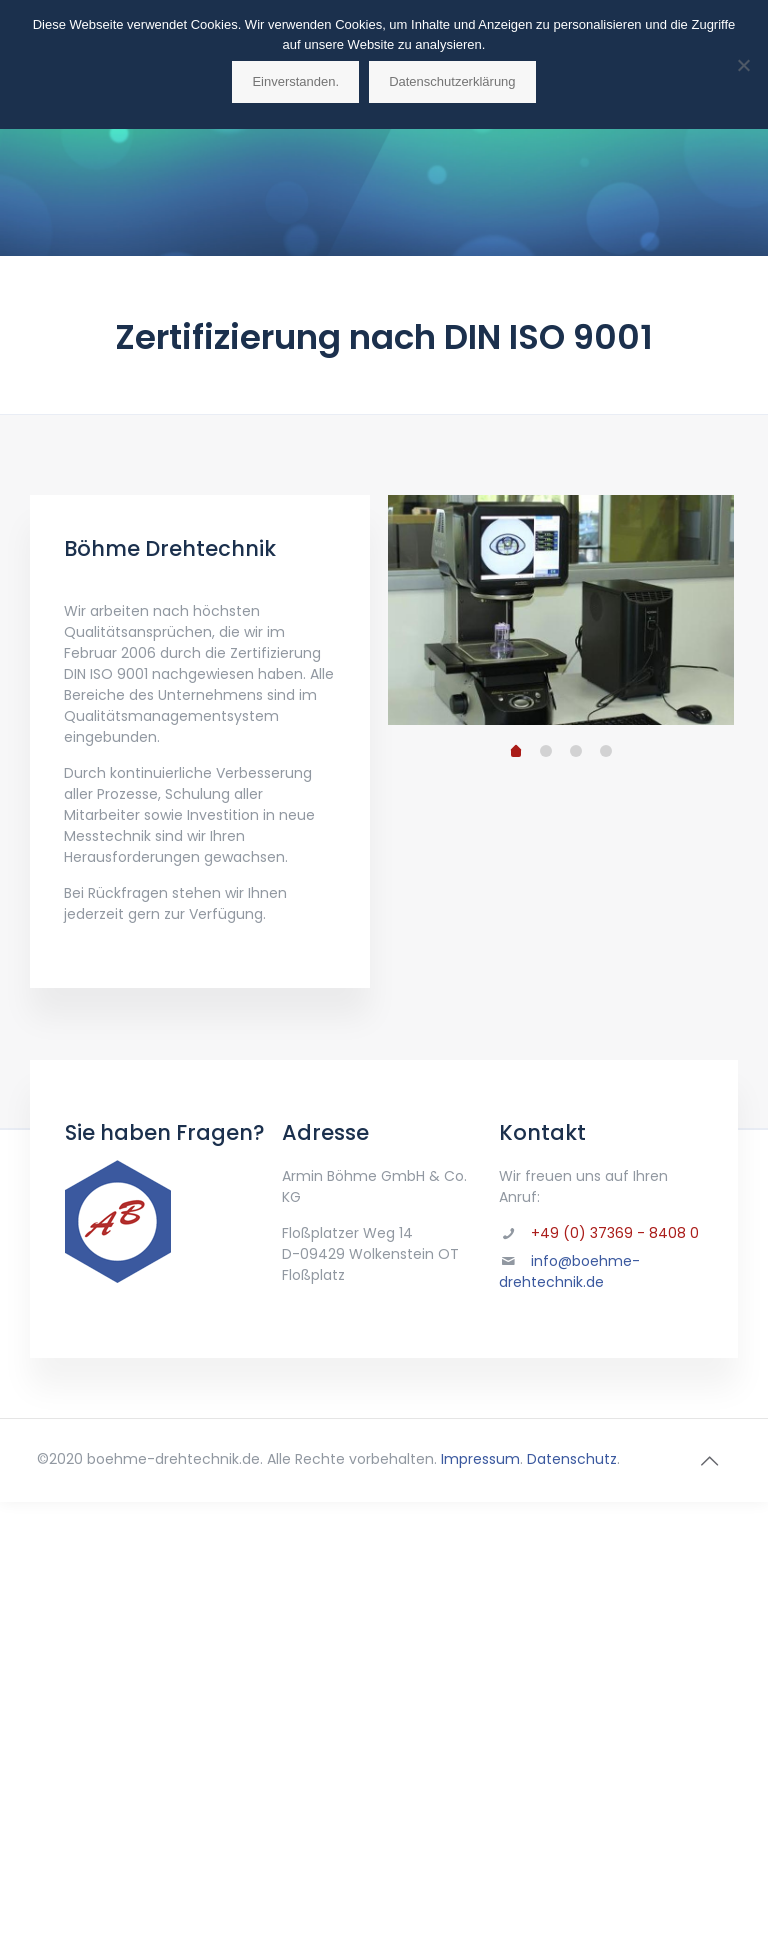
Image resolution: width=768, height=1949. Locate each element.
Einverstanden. (295, 81)
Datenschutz (572, 1459)
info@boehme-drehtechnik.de (569, 1271)
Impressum (480, 1459)
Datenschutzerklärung (452, 81)
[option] (561, 610)
